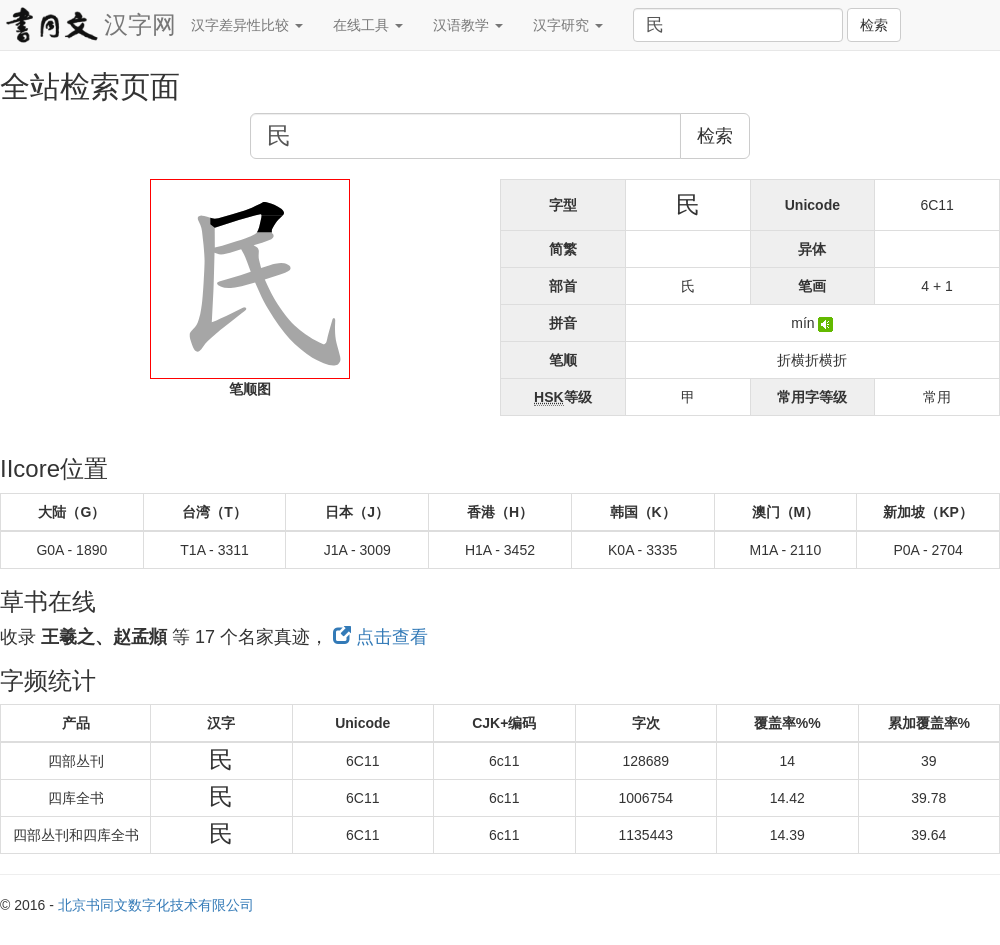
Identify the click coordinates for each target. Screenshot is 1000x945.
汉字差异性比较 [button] (247, 25)
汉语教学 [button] (468, 25)
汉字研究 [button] (568, 25)
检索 (874, 25)
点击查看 (380, 637)
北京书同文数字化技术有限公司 (156, 905)
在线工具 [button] (368, 25)
